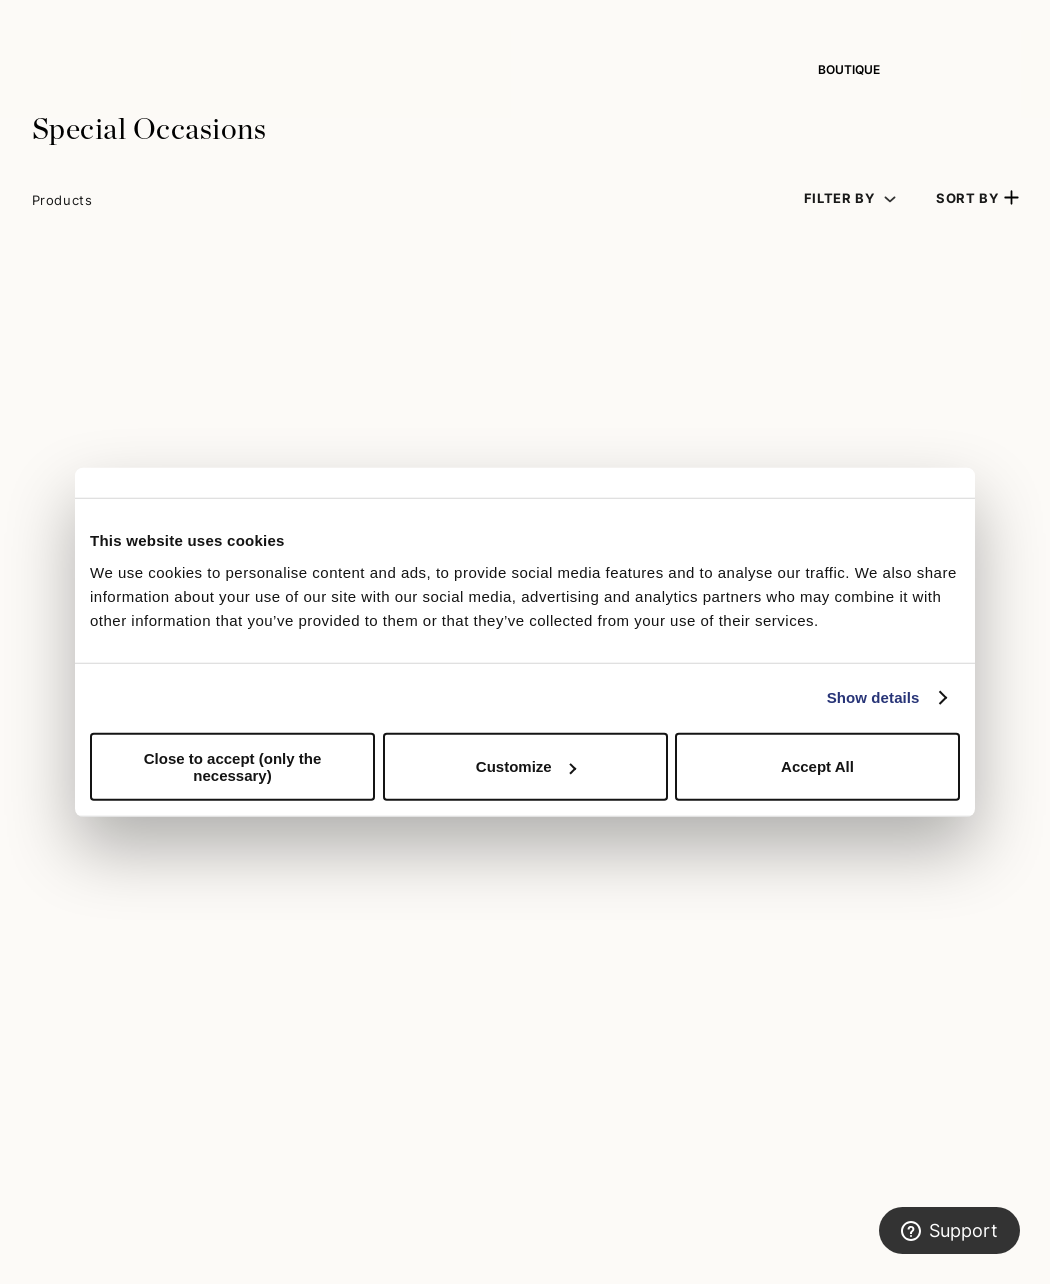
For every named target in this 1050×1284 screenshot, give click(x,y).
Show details (873, 697)
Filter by (839, 198)
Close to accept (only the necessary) (233, 766)
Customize (526, 766)
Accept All (817, 766)
